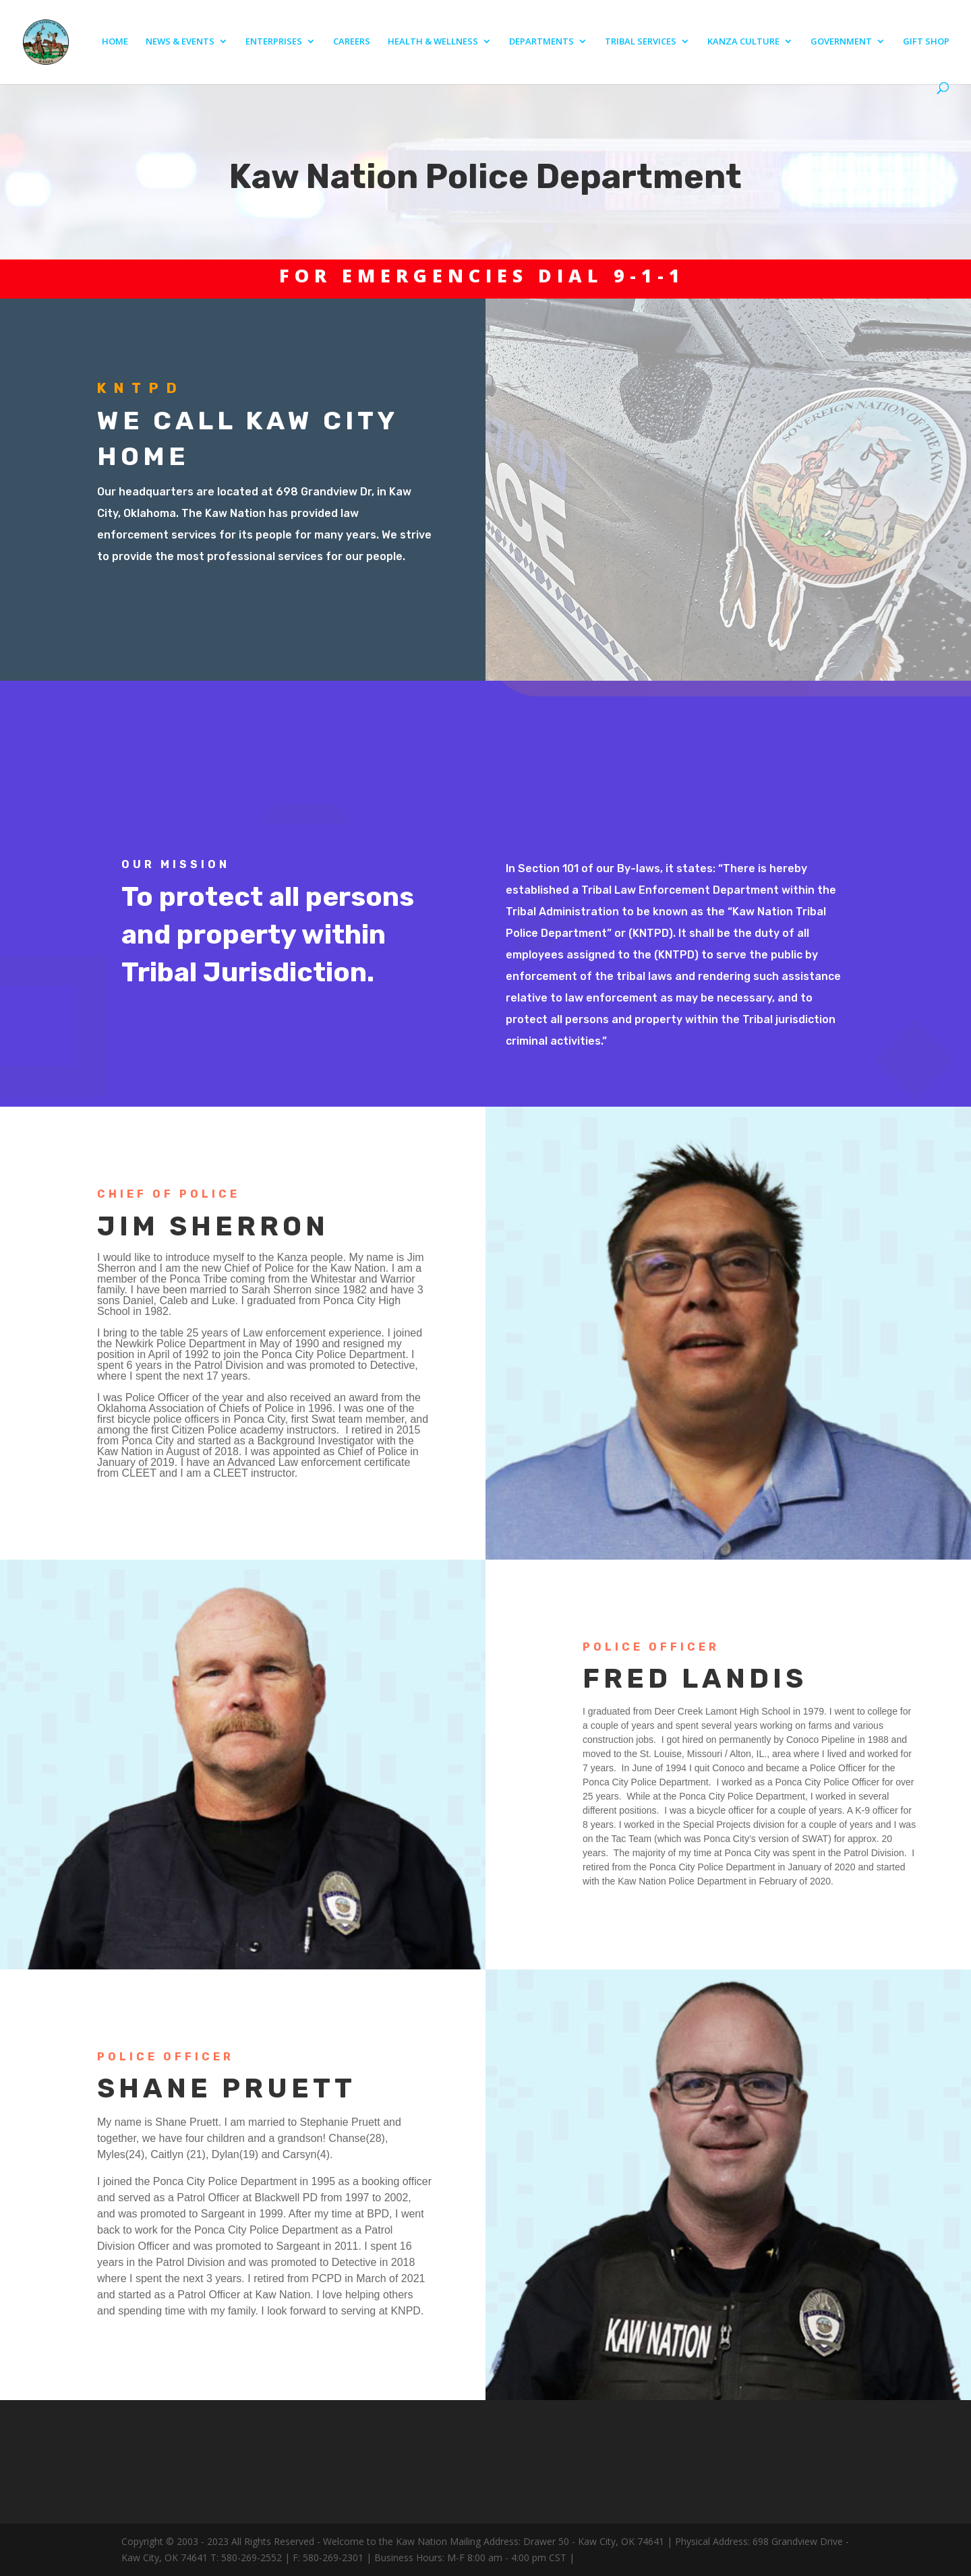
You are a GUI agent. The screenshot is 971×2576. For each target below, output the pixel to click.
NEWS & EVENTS (180, 41)
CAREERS (351, 41)
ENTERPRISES (273, 41)
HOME (115, 41)
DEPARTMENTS (541, 41)
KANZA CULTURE (743, 41)
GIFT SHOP (926, 41)
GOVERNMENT (841, 41)
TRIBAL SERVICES (640, 41)
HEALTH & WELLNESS (433, 41)
